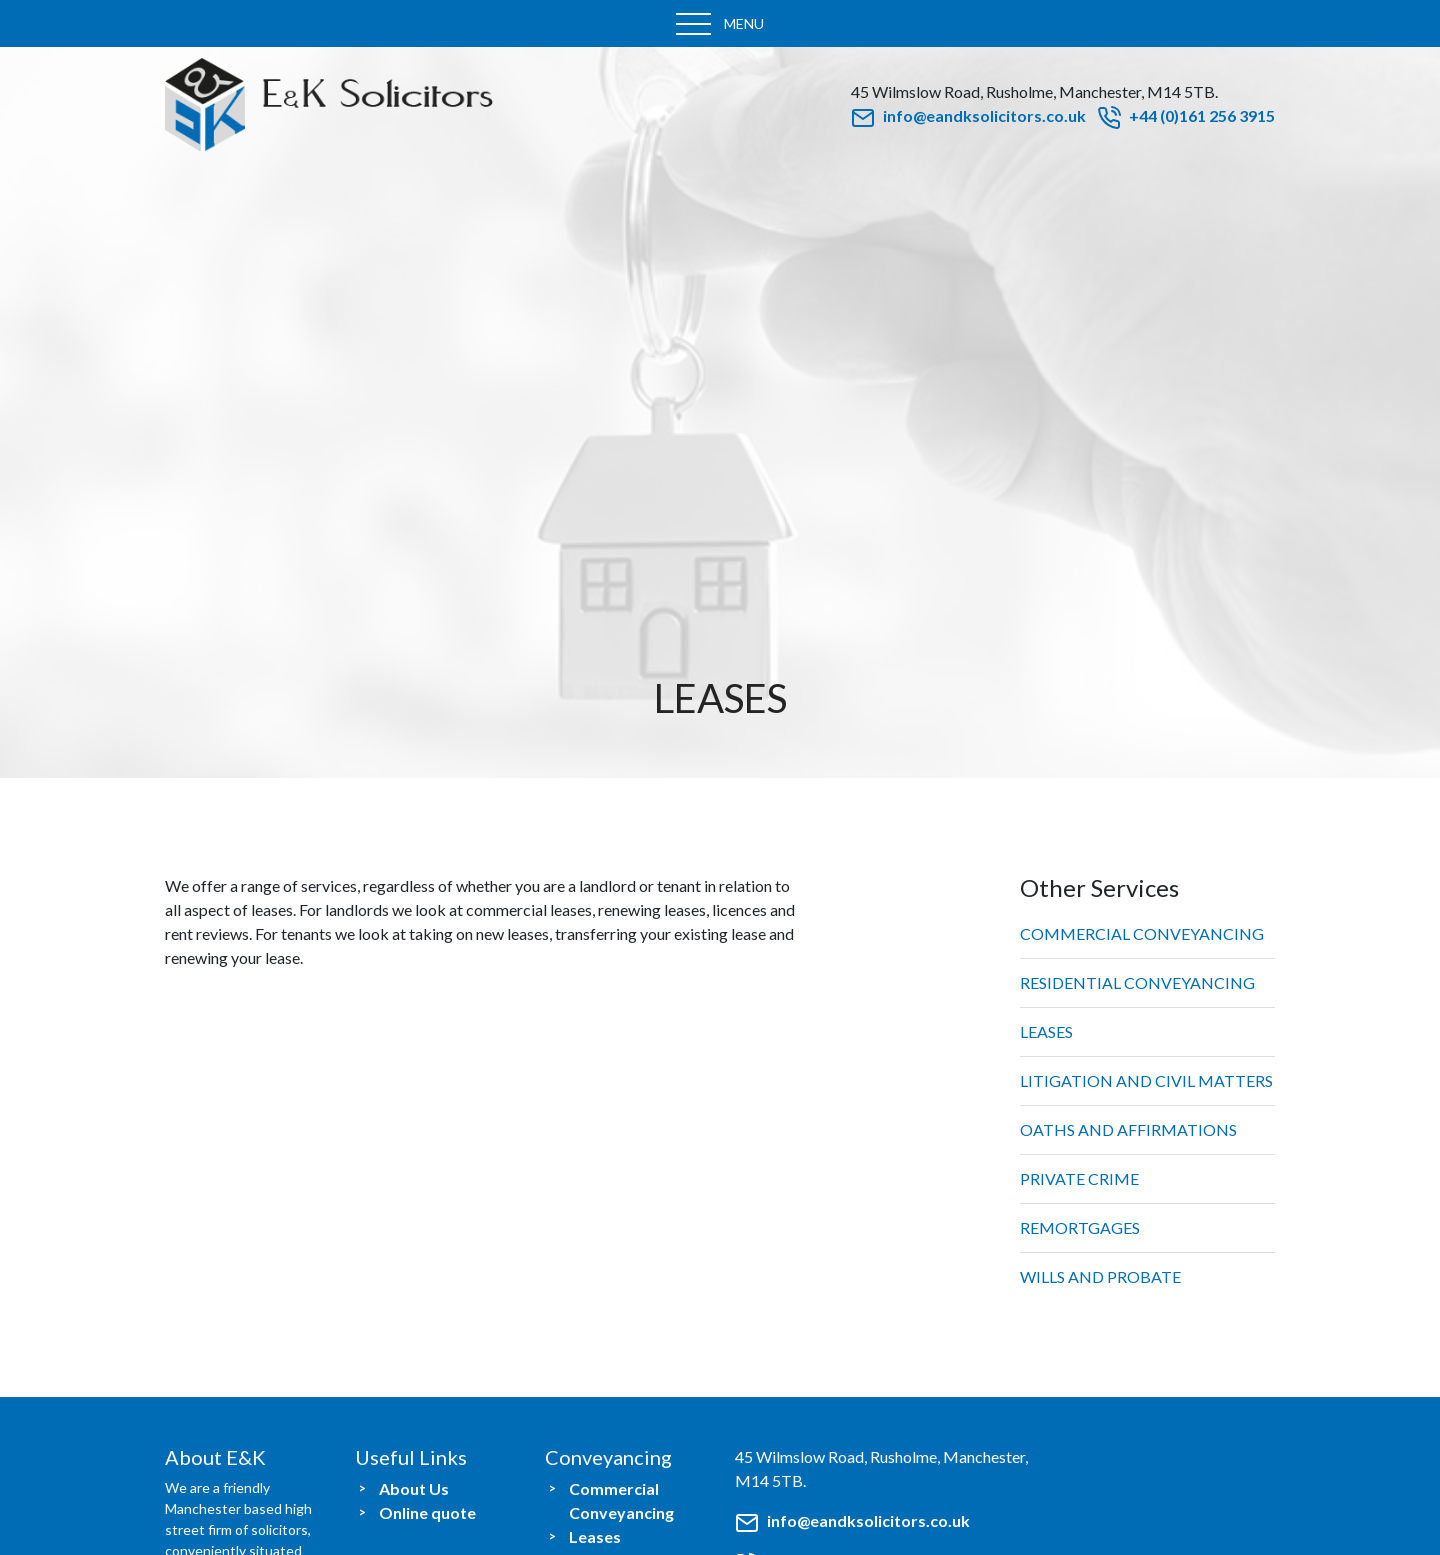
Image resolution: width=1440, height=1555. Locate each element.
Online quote (427, 1512)
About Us (414, 1488)
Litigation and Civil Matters (1146, 1080)
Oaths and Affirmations (1128, 1129)
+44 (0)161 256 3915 (1186, 115)
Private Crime (1079, 1178)
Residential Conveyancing (1137, 982)
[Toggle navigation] (720, 23)
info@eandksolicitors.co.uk (968, 115)
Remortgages (1080, 1227)
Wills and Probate (1100, 1276)
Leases (1046, 1031)
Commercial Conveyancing (1142, 933)
